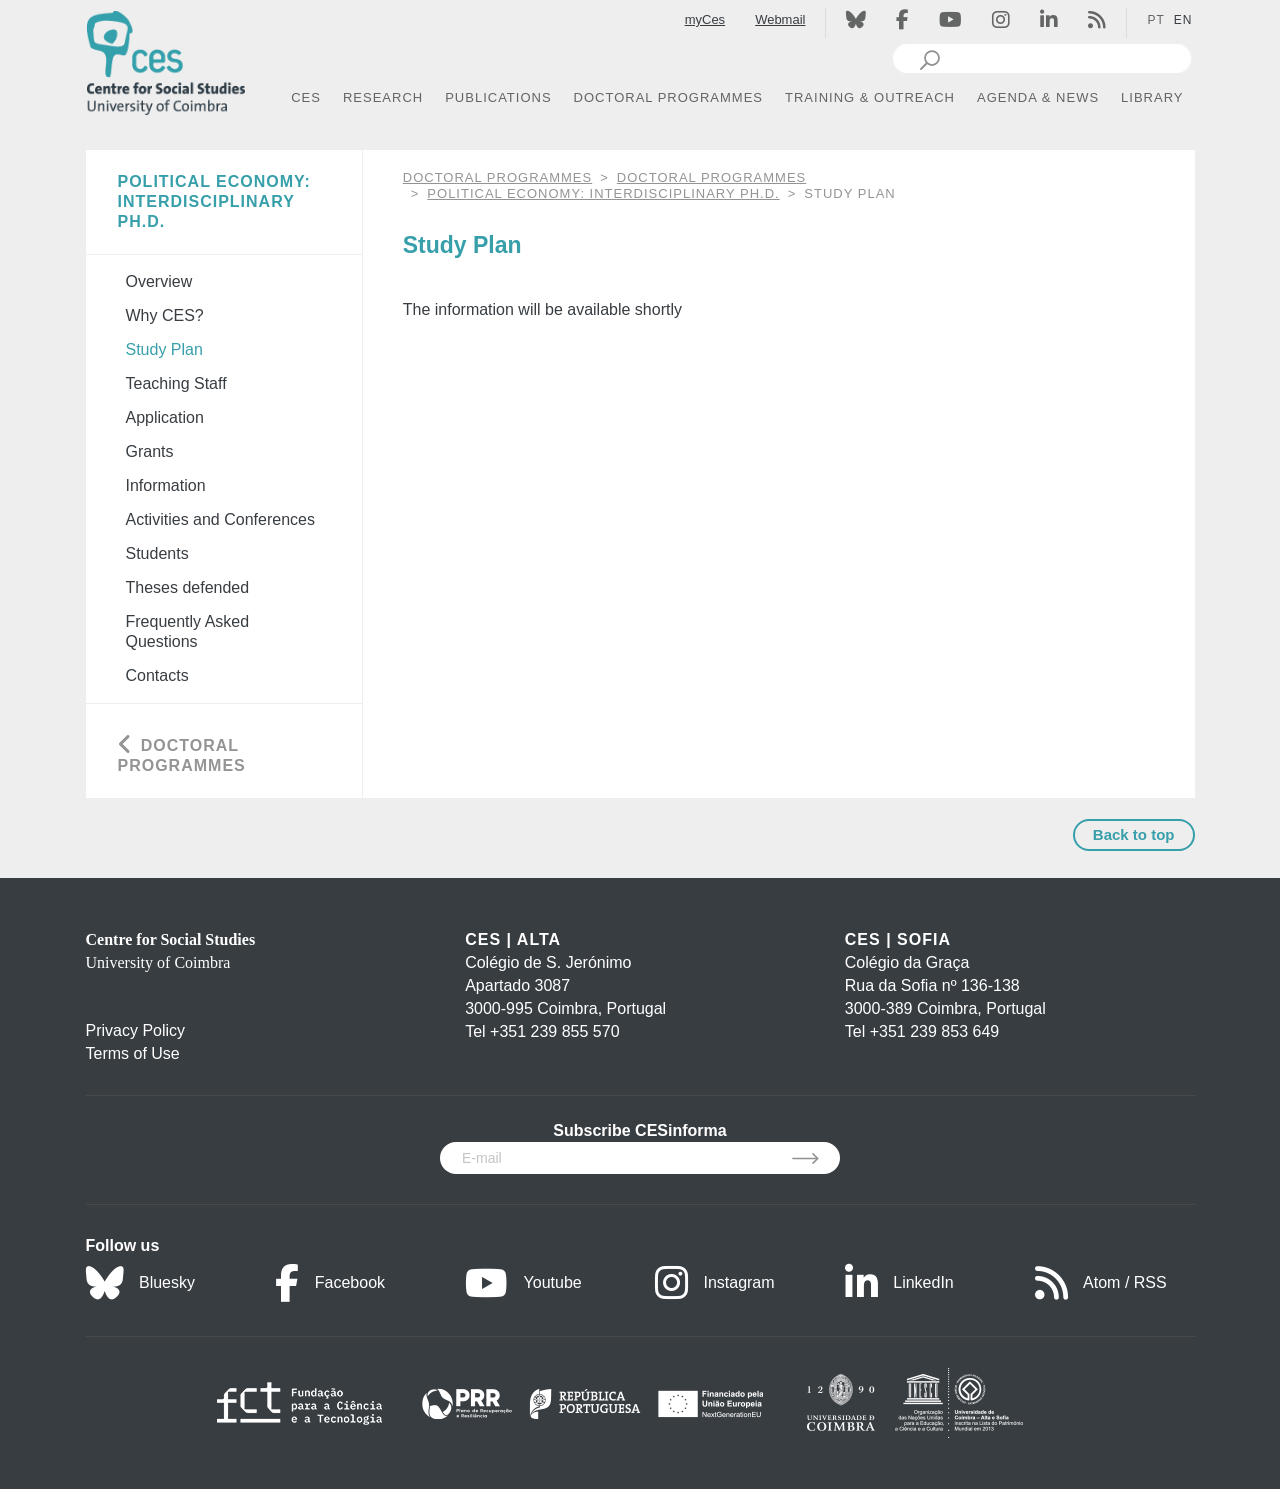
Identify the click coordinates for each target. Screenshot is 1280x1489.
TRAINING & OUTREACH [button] (870, 97)
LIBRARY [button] (1152, 97)
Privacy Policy (136, 1030)
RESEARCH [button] (383, 97)
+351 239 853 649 (934, 1031)
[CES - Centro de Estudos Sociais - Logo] (166, 58)
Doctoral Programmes (711, 177)
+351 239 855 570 (554, 1031)
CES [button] (306, 97)
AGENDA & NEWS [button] (1038, 97)
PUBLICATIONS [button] (498, 97)
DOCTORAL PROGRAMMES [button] (668, 97)
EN (1183, 20)
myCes (705, 19)
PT (1155, 20)
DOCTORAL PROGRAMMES (497, 177)
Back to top (1134, 834)
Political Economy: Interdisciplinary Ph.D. (603, 193)
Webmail (780, 19)
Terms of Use (133, 1053)
